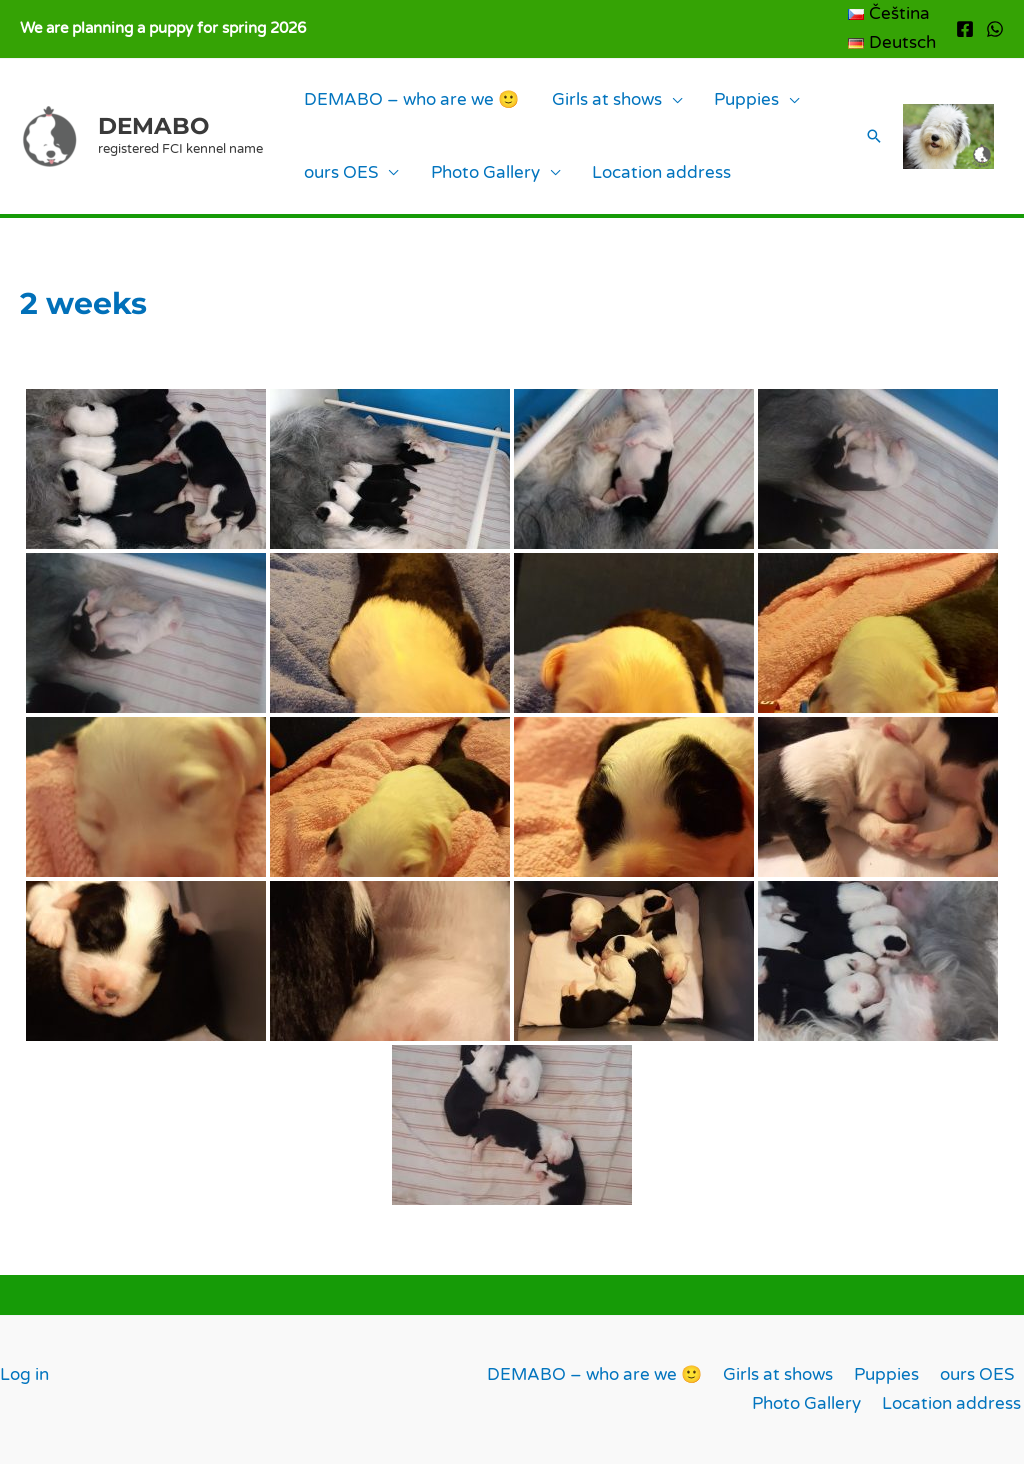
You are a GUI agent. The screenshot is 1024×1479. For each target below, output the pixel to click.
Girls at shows (573, 103)
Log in (24, 1389)
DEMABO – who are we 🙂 (400, 103)
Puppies (690, 103)
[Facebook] (965, 29)
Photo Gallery (451, 183)
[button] (862, 144)
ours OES (330, 183)
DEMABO (153, 133)
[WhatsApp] (995, 29)
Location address (605, 183)
